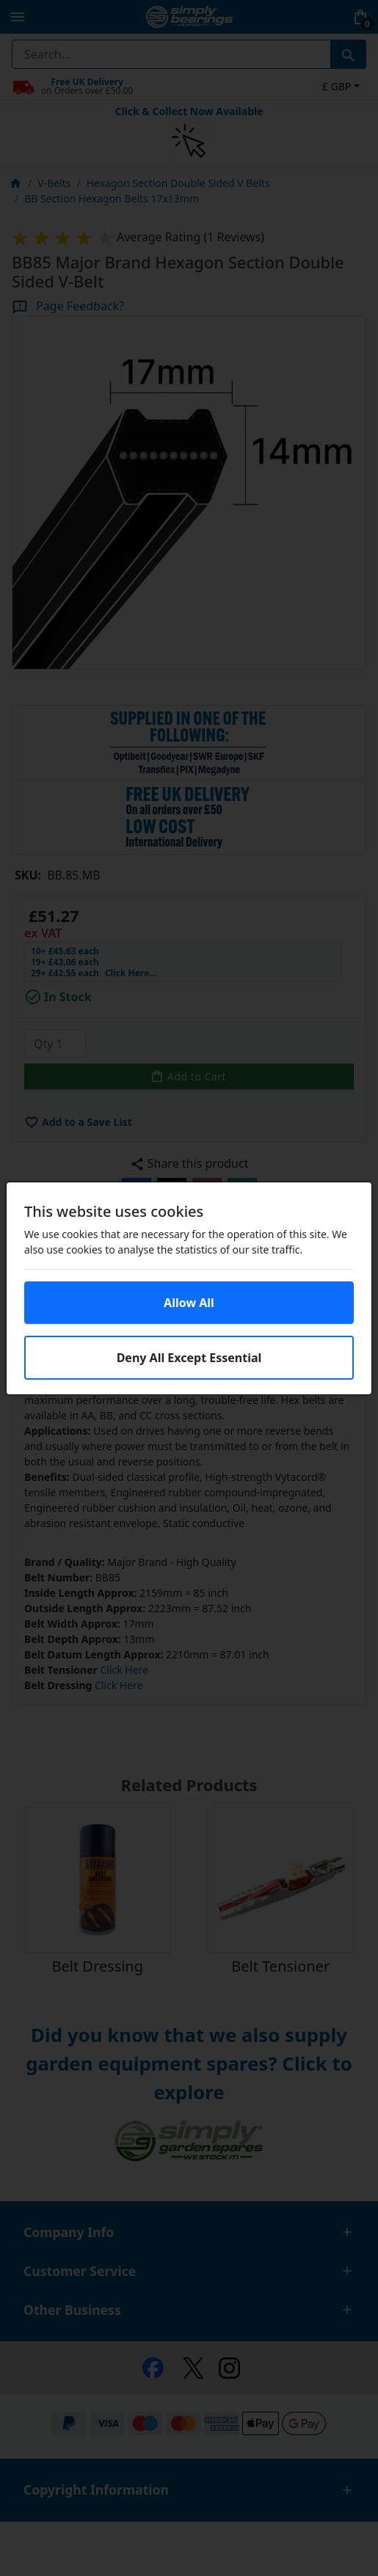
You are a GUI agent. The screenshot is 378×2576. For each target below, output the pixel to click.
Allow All (189, 1303)
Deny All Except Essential (189, 1358)
